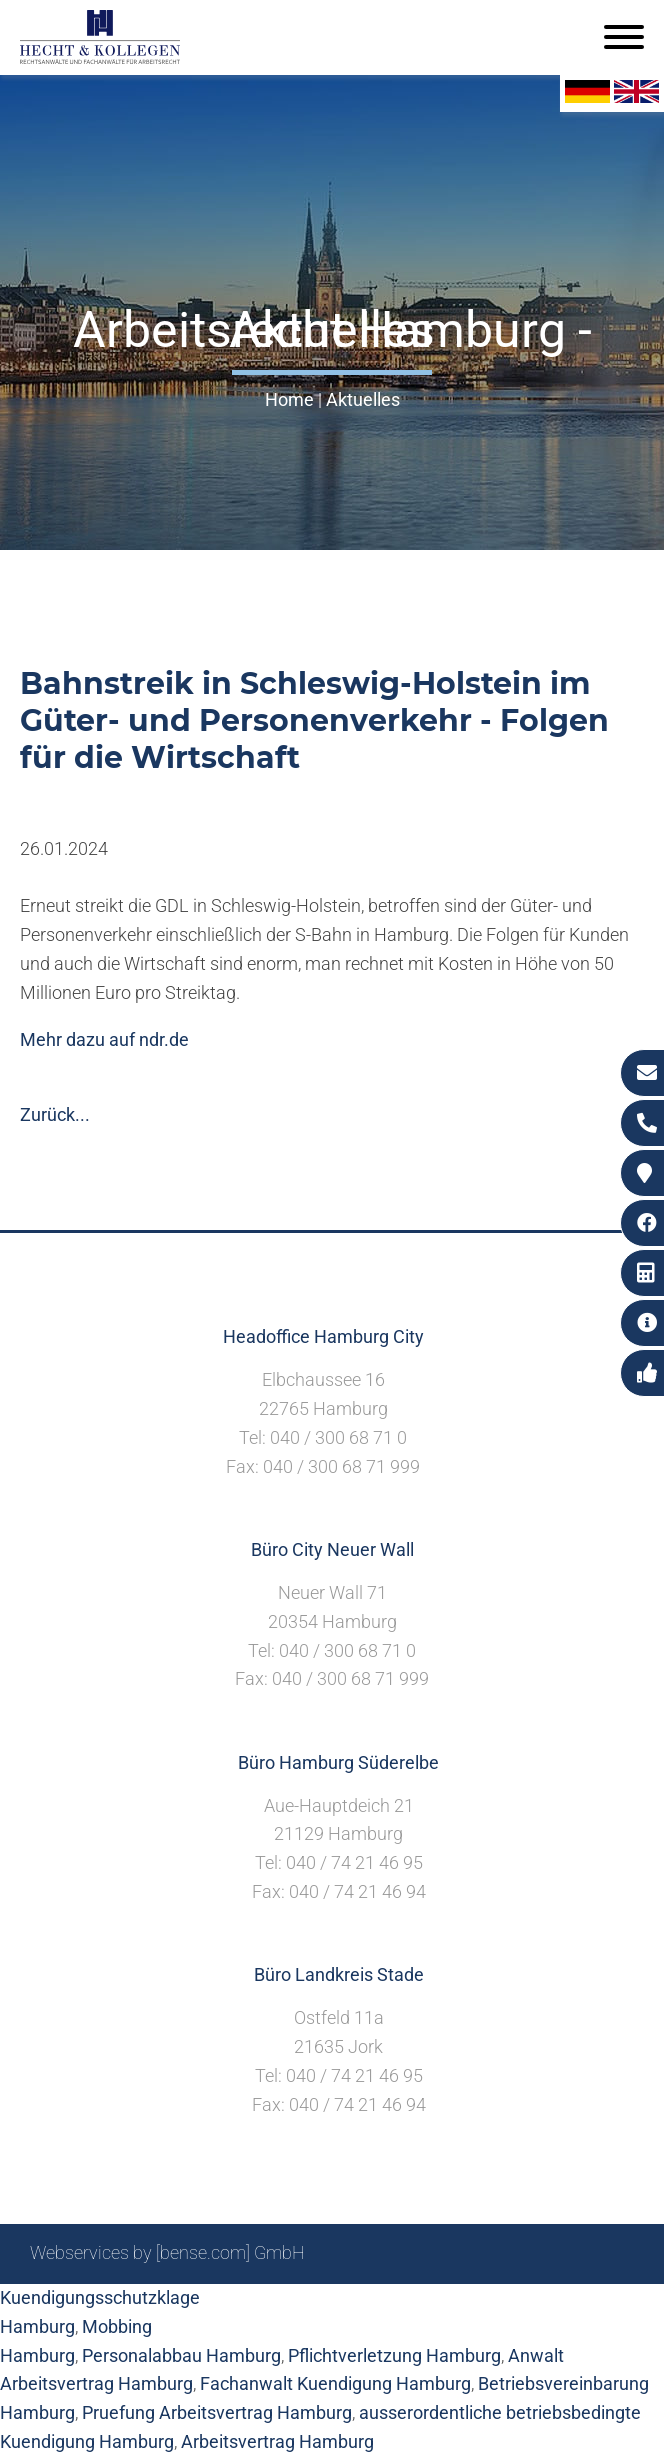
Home (289, 399)
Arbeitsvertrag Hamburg (277, 2441)
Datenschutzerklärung (547, 2306)
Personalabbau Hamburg (181, 2355)
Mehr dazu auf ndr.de (104, 1039)
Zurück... (55, 1114)
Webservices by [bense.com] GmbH (167, 2252)
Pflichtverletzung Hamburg (394, 2355)
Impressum (403, 2306)
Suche (321, 2306)
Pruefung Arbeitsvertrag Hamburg (217, 2412)
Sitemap (252, 2306)
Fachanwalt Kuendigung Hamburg (335, 2383)
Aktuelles (363, 399)
